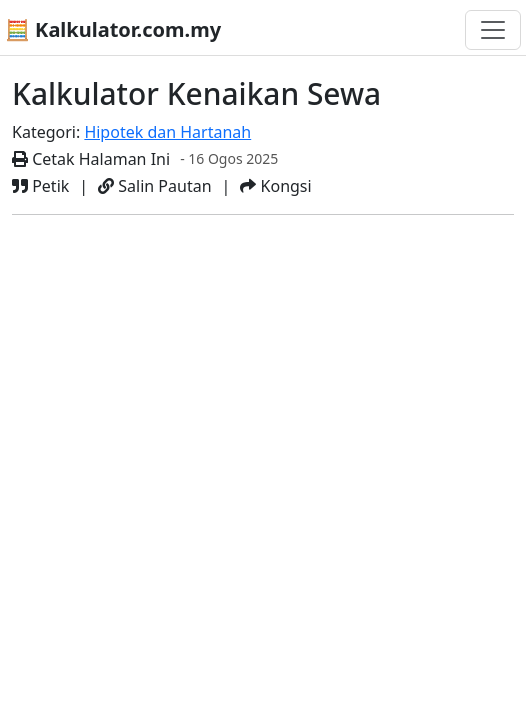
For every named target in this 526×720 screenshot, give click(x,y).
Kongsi (275, 186)
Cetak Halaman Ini (91, 159)
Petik (40, 186)
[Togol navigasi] (493, 30)
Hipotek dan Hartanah (167, 132)
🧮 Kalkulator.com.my (113, 29)
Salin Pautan (154, 186)
